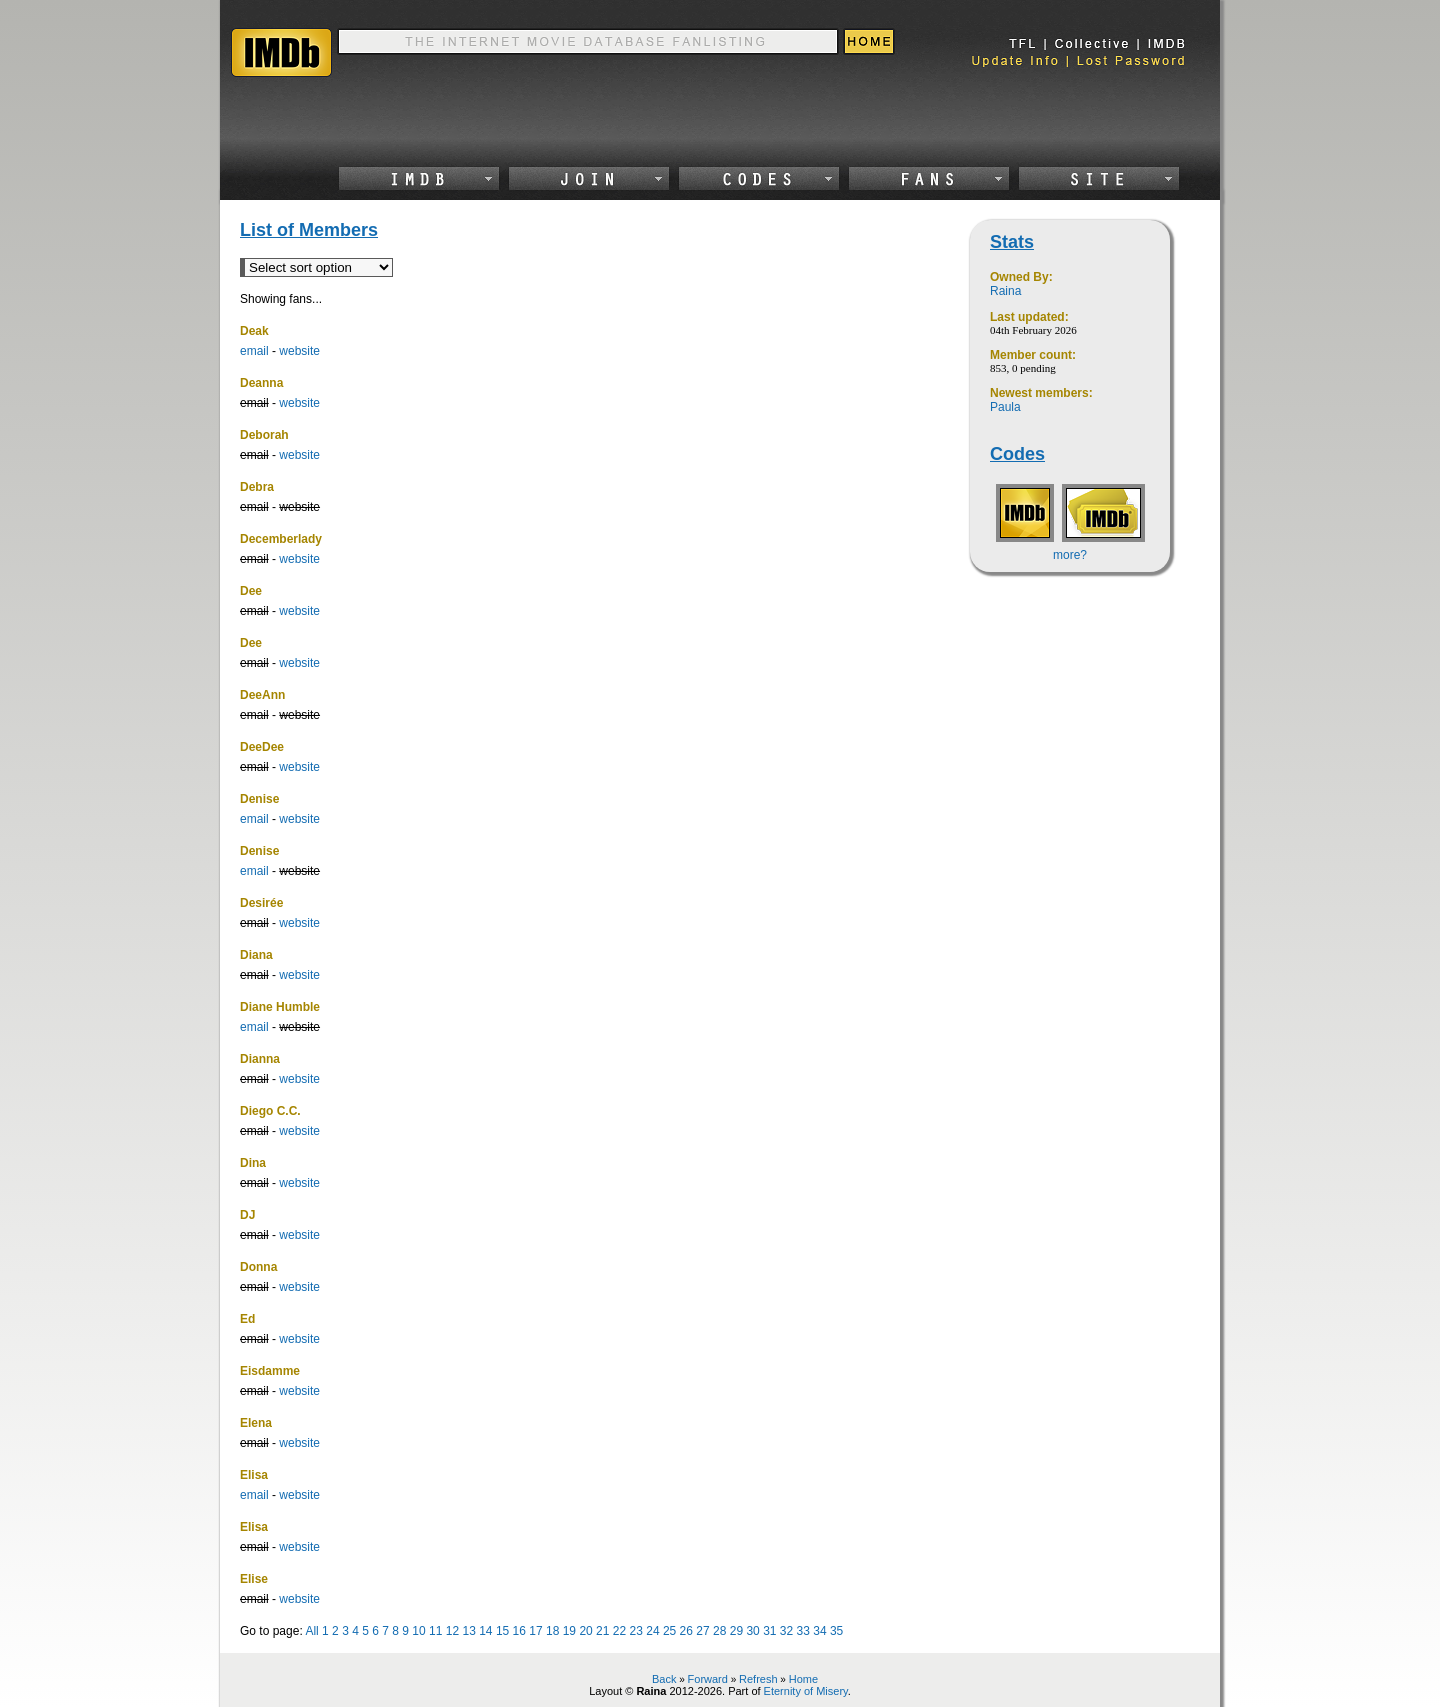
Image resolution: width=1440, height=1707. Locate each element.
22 (619, 1631)
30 (752, 1631)
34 (819, 1631)
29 (736, 1631)
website (299, 351)
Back (664, 1679)
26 (686, 1631)
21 (602, 1631)
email (254, 351)
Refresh (758, 1679)
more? (1070, 555)
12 (452, 1631)
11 (435, 1631)
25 (669, 1631)
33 (803, 1631)
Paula (1005, 407)
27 (702, 1631)
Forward (708, 1679)
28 (719, 1631)
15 (502, 1631)
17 (535, 1631)
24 (652, 1631)
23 (636, 1631)
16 (519, 1631)
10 (418, 1631)
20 (585, 1631)
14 (485, 1631)
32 (786, 1631)
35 (836, 1631)
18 (552, 1631)
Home (803, 1679)
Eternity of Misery (806, 1691)
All (311, 1631)
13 (468, 1631)
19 (569, 1631)
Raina (1005, 291)
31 (769, 1631)
